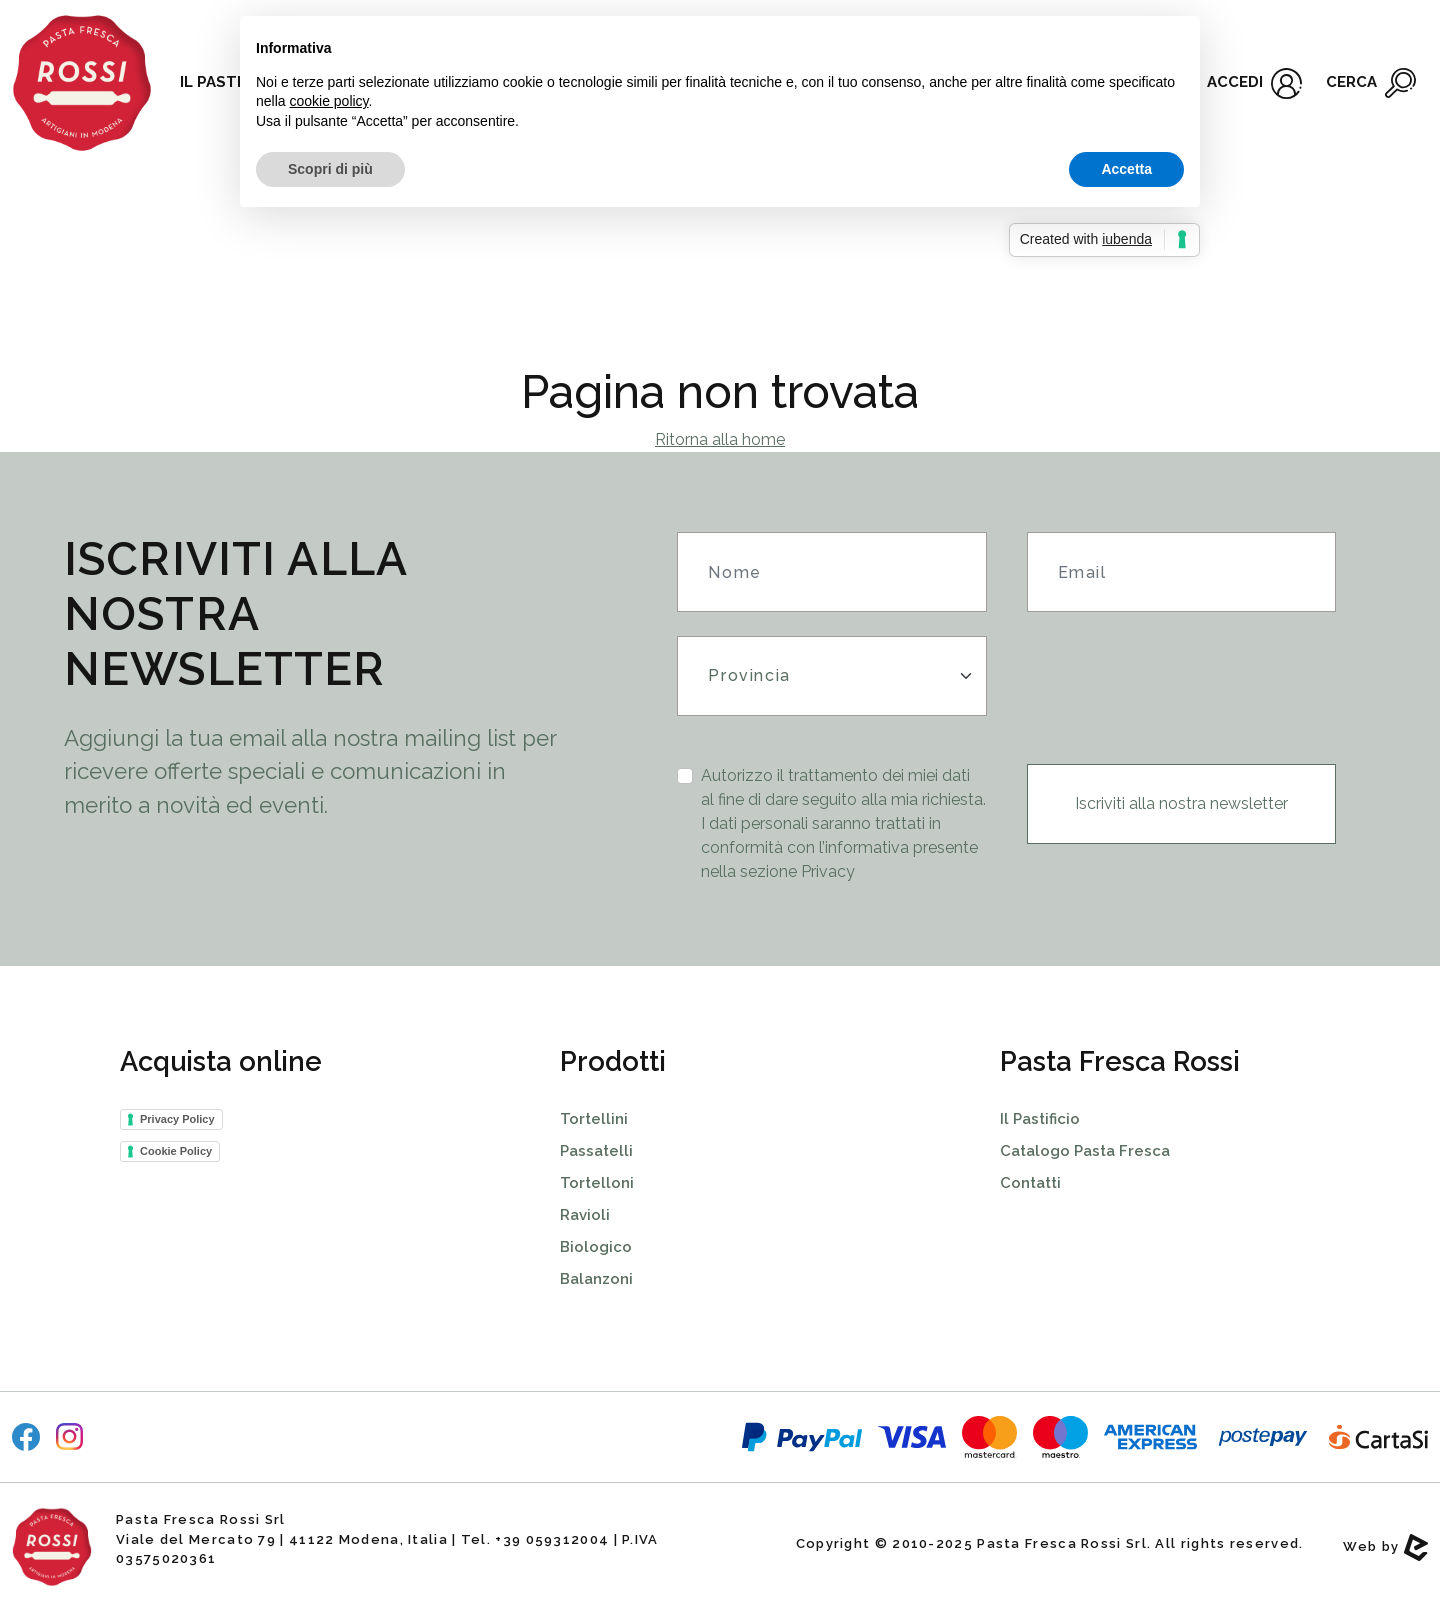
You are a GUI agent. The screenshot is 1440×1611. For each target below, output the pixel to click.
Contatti (1030, 1183)
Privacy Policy (177, 1119)
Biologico (596, 1247)
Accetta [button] (1126, 169)
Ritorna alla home (720, 439)
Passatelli (596, 1151)
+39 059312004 (552, 1539)
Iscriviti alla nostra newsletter (1181, 803)
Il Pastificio (1040, 1119)
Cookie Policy (176, 1151)
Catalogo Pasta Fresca (1085, 1151)
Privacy (828, 871)
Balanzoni (596, 1279)
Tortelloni (597, 1183)
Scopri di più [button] (330, 169)
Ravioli (585, 1215)
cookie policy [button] (328, 101)
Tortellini (594, 1119)
